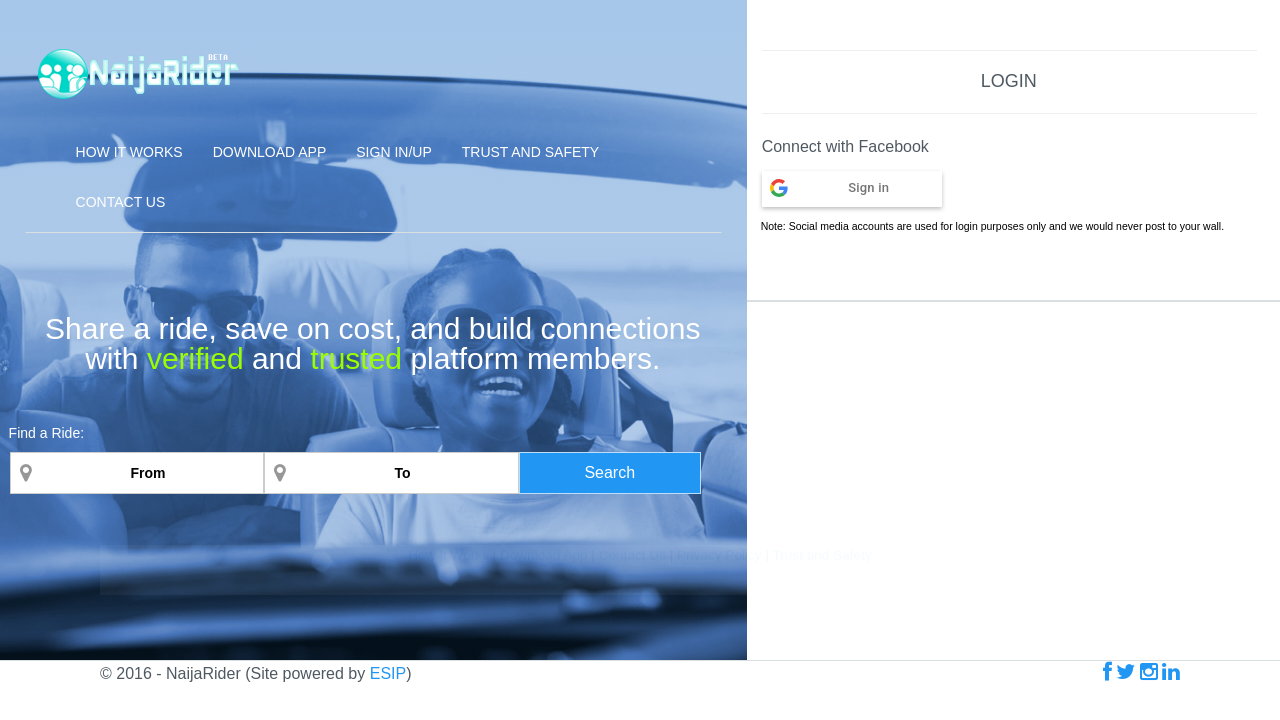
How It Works (450, 697)
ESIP (388, 673)
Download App (270, 152)
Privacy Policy (719, 697)
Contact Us (121, 202)
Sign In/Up (393, 152)
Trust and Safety (530, 152)
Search (609, 472)
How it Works (129, 152)
